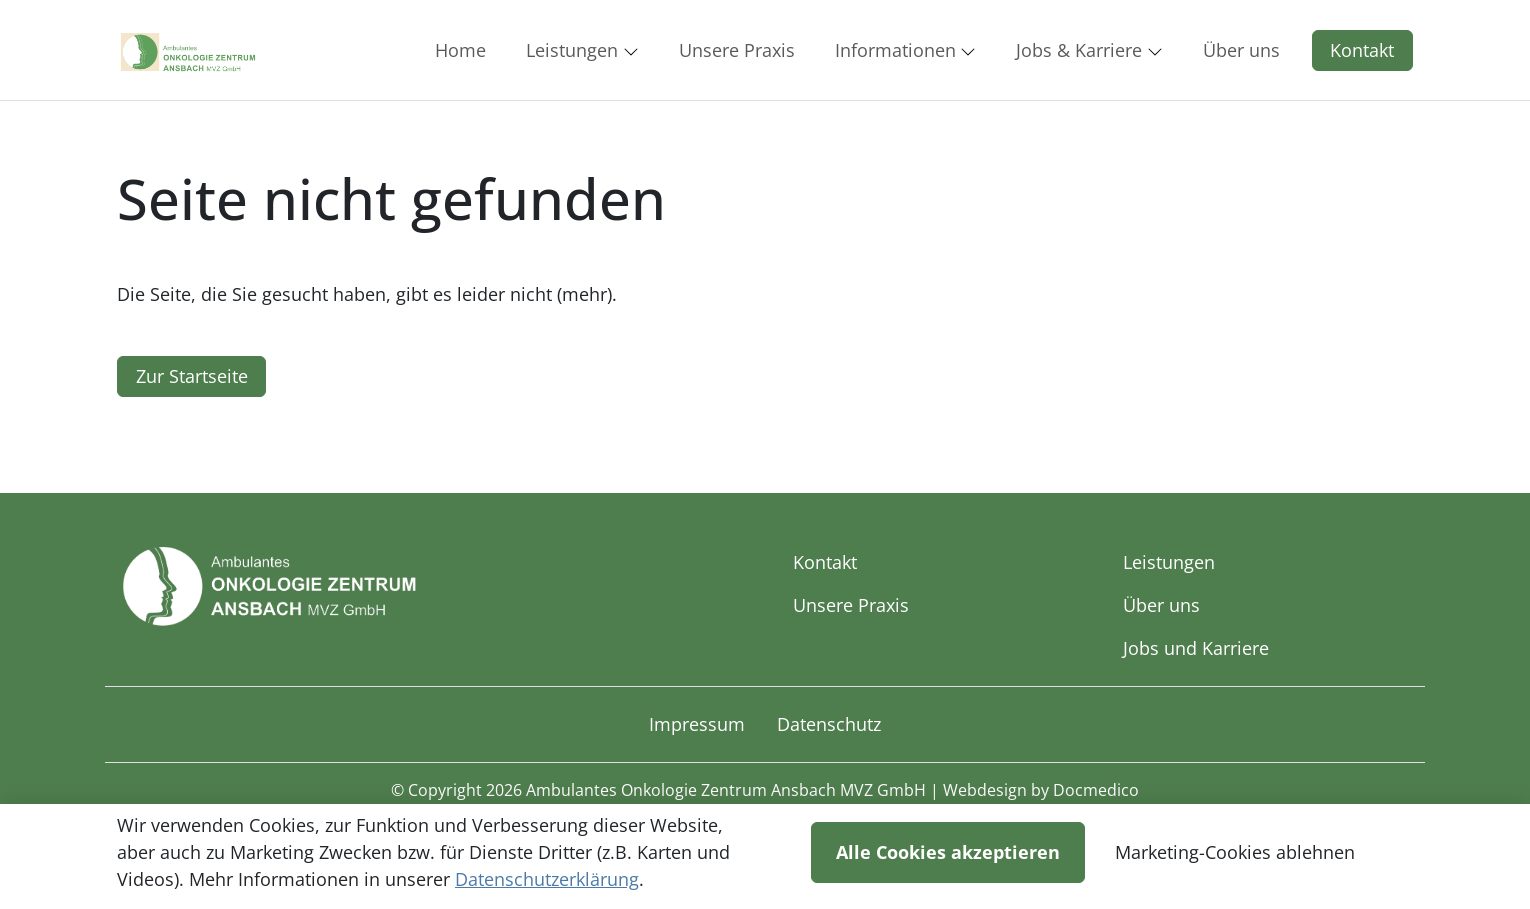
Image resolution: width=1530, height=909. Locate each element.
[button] (464, 50)
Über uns (1161, 605)
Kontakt (1362, 50)
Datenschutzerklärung (547, 879)
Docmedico (1096, 790)
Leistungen (1169, 562)
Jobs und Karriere (1196, 648)
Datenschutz (829, 724)
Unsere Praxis (851, 605)
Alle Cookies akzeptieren (948, 852)
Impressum (697, 724)
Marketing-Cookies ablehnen (1235, 852)
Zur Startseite (192, 376)
